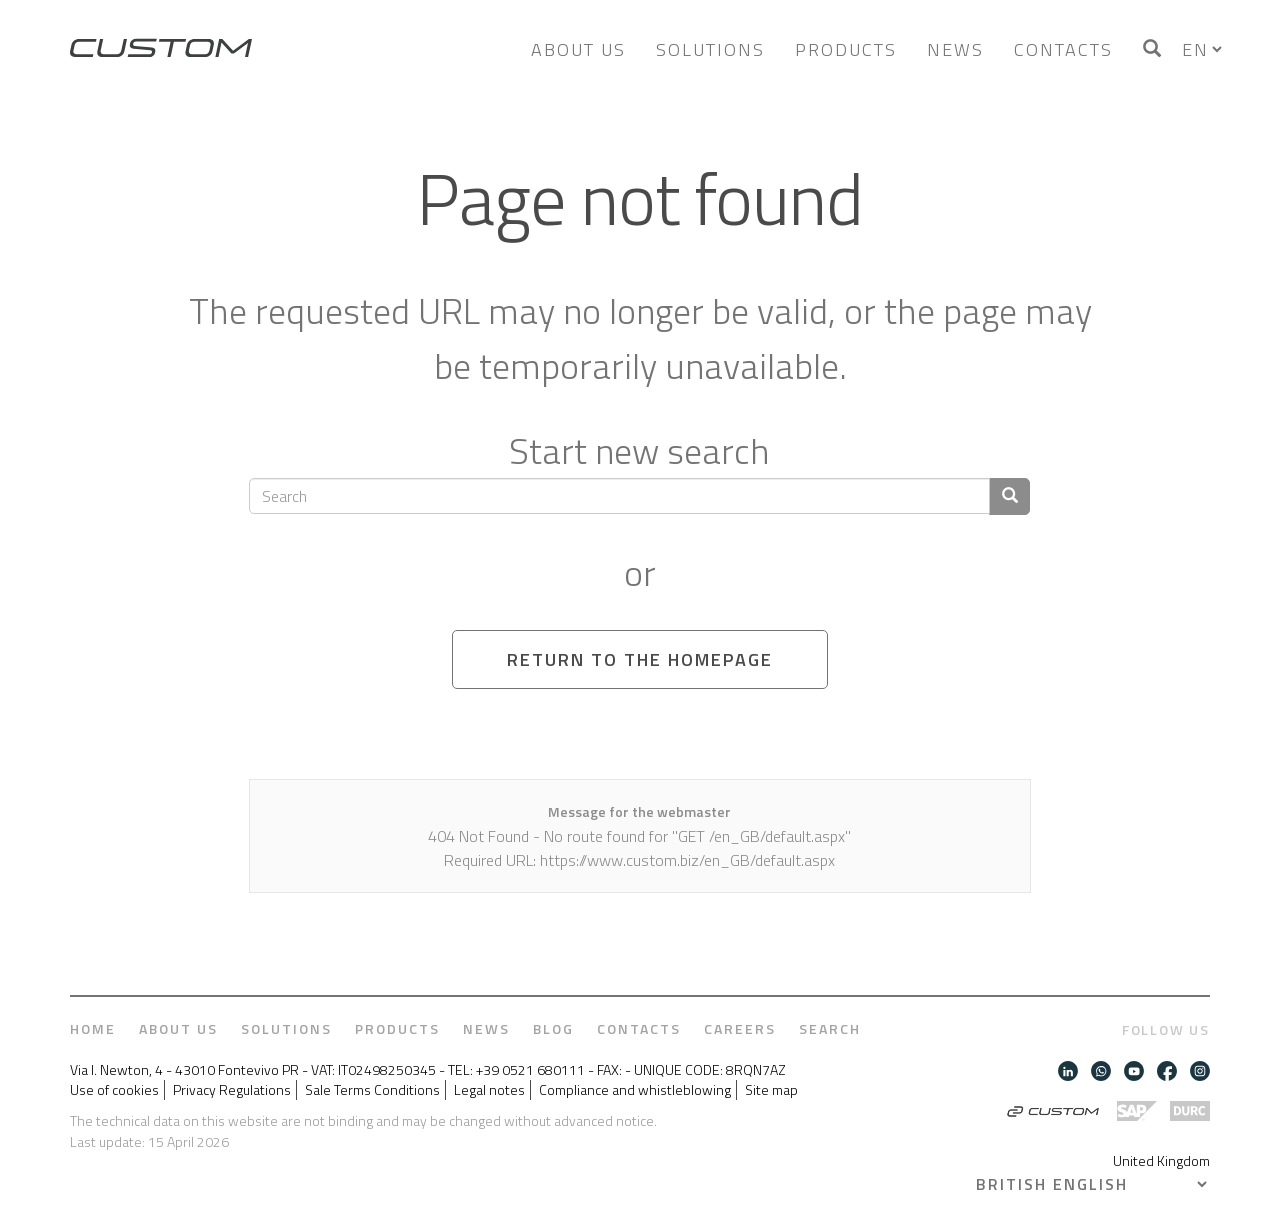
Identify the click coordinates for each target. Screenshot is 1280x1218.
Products (846, 49)
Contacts (1063, 49)
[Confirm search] (1009, 496)
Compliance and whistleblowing (635, 1090)
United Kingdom (1161, 1160)
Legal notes (489, 1090)
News (955, 49)
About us (578, 49)
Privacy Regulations (232, 1090)
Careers (740, 1029)
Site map (771, 1090)
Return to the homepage (640, 659)
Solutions (710, 49)
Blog (553, 1029)
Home (93, 1029)
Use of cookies (114, 1090)
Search (830, 1029)
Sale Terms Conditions (372, 1090)
